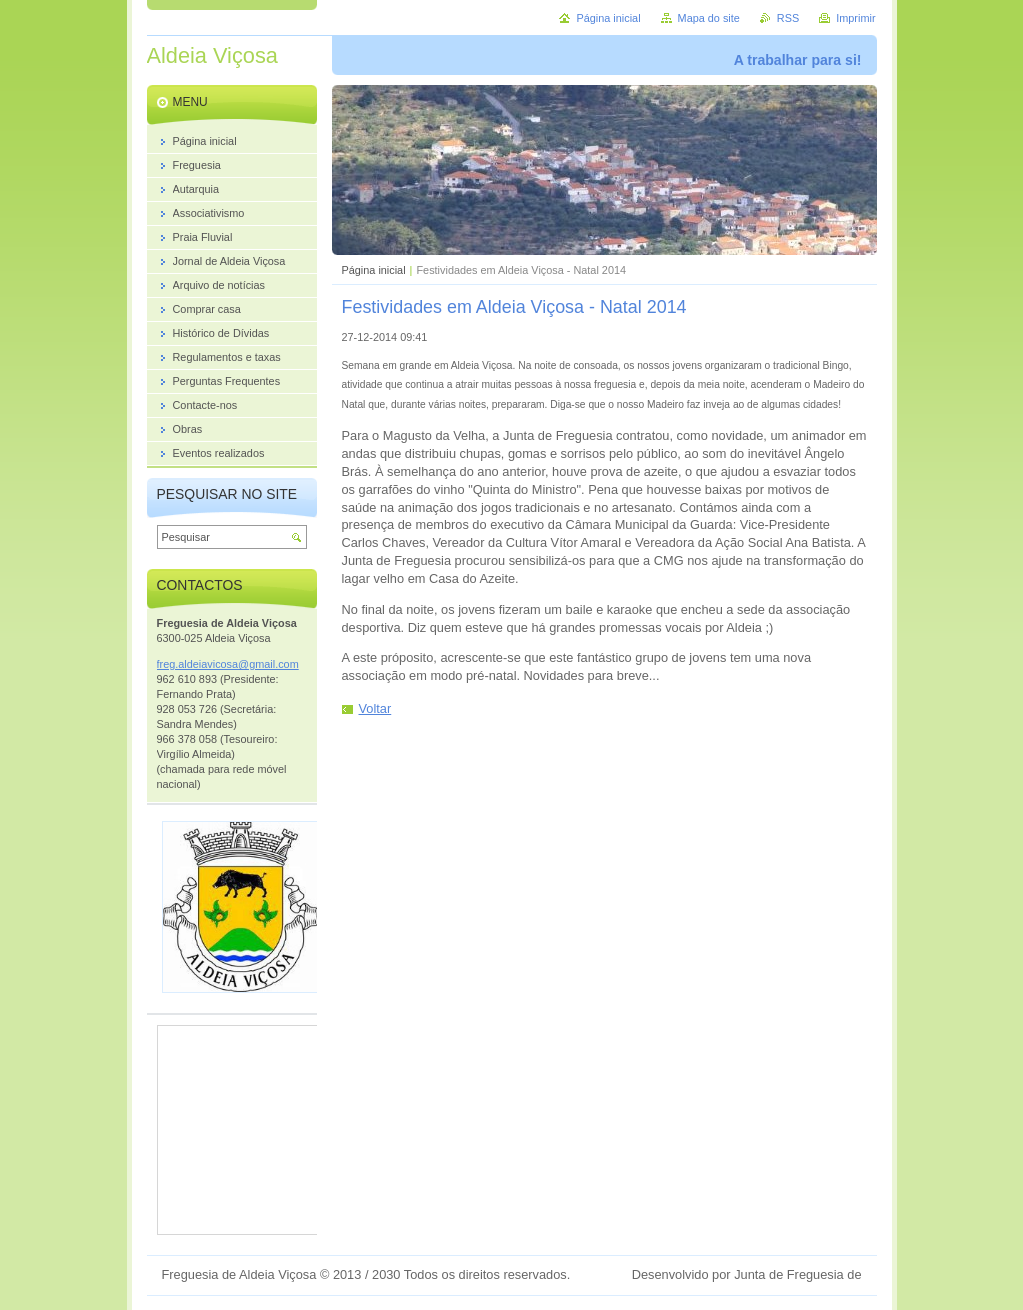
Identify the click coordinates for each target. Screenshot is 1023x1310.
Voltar (375, 708)
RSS (788, 18)
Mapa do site (709, 18)
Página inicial (374, 270)
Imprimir (855, 18)
